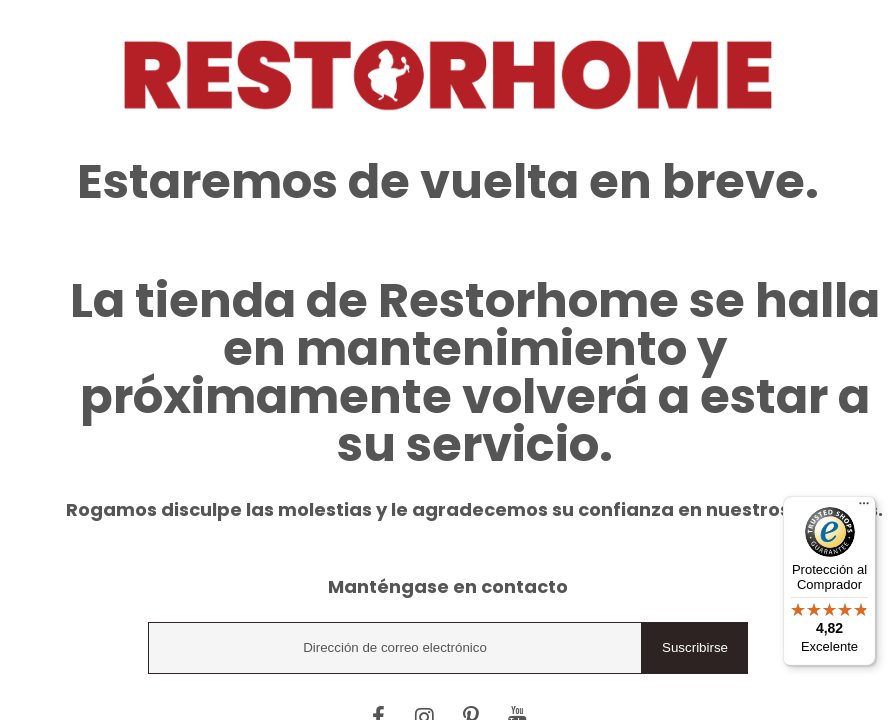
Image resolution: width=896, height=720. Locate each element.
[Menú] (864, 508)
